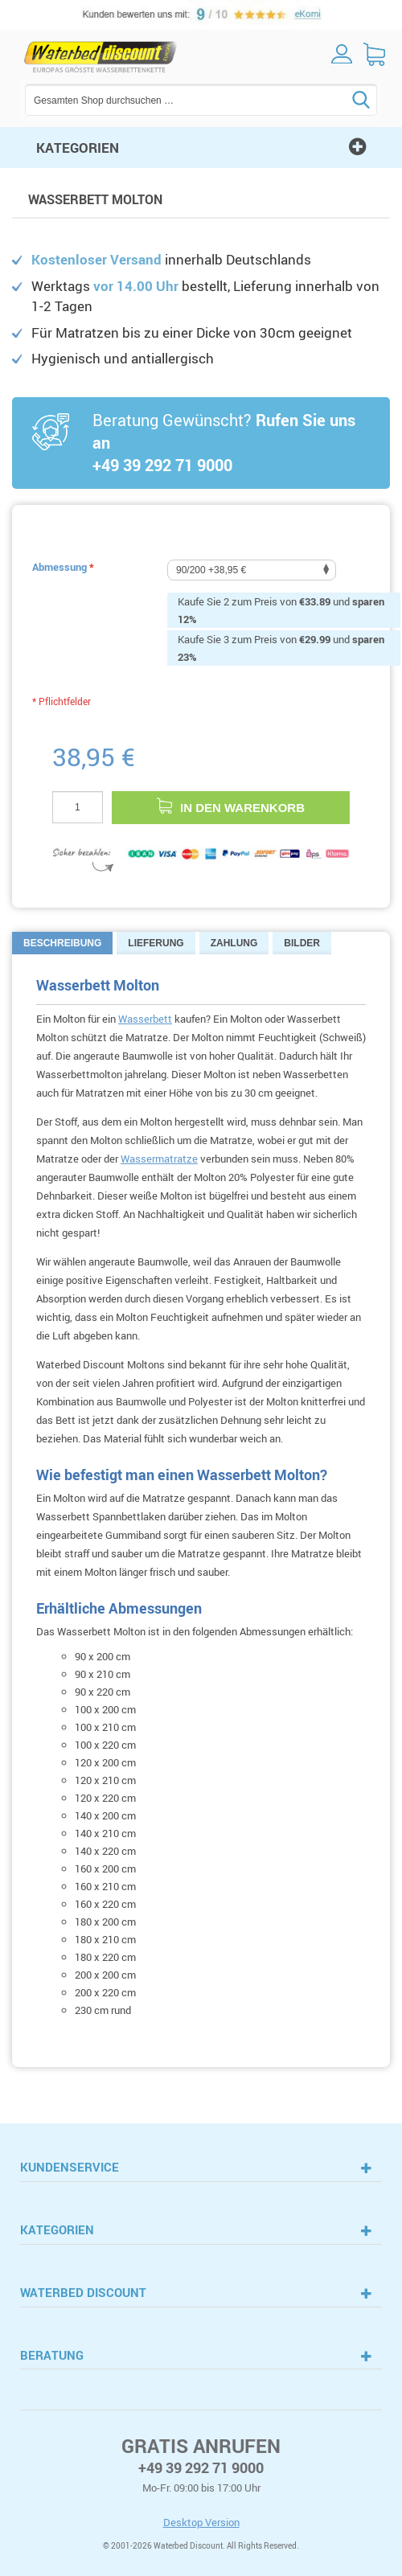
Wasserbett (145, 1018)
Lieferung (155, 943)
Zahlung (234, 943)
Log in (342, 54)
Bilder (302, 943)
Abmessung (63, 567)
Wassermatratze (159, 1158)
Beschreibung (62, 943)
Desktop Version (201, 2522)
